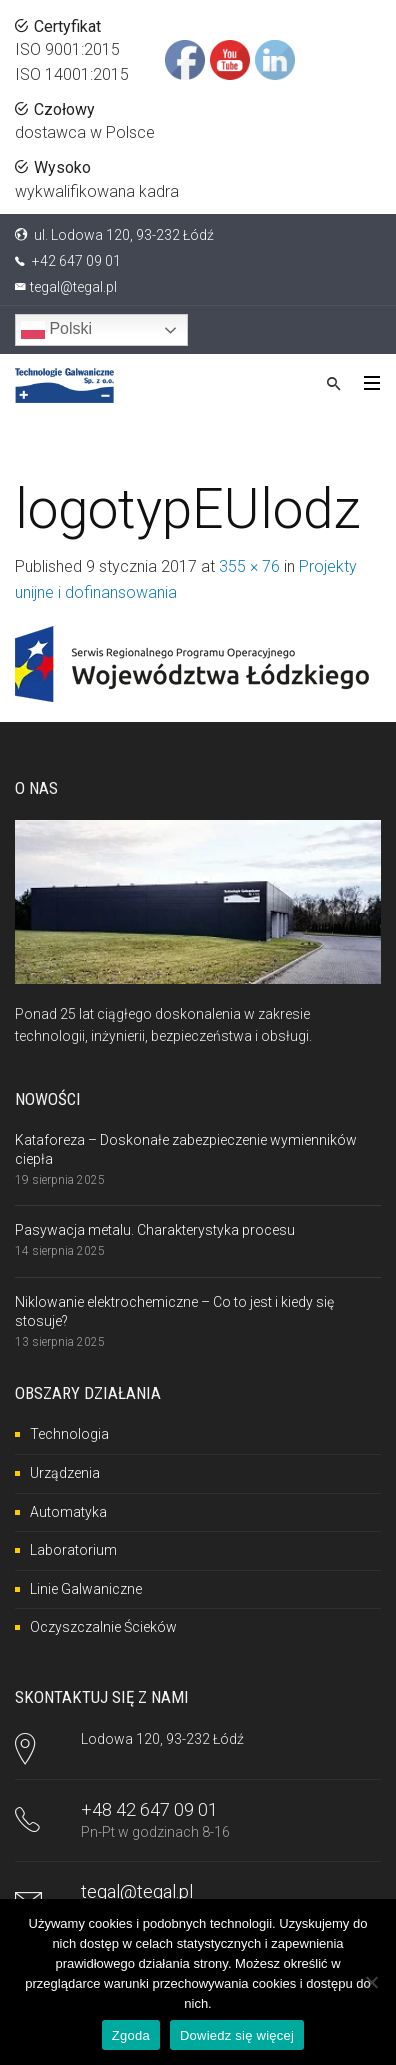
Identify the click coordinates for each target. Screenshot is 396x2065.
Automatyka (68, 1512)
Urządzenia (65, 1473)
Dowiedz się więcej (237, 2035)
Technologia (69, 1434)
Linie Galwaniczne (86, 1589)
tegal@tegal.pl (73, 287)
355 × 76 (249, 566)
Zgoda (131, 2035)
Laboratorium (73, 1550)
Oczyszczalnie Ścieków (103, 1627)
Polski (56, 330)
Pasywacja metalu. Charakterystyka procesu (155, 1230)
